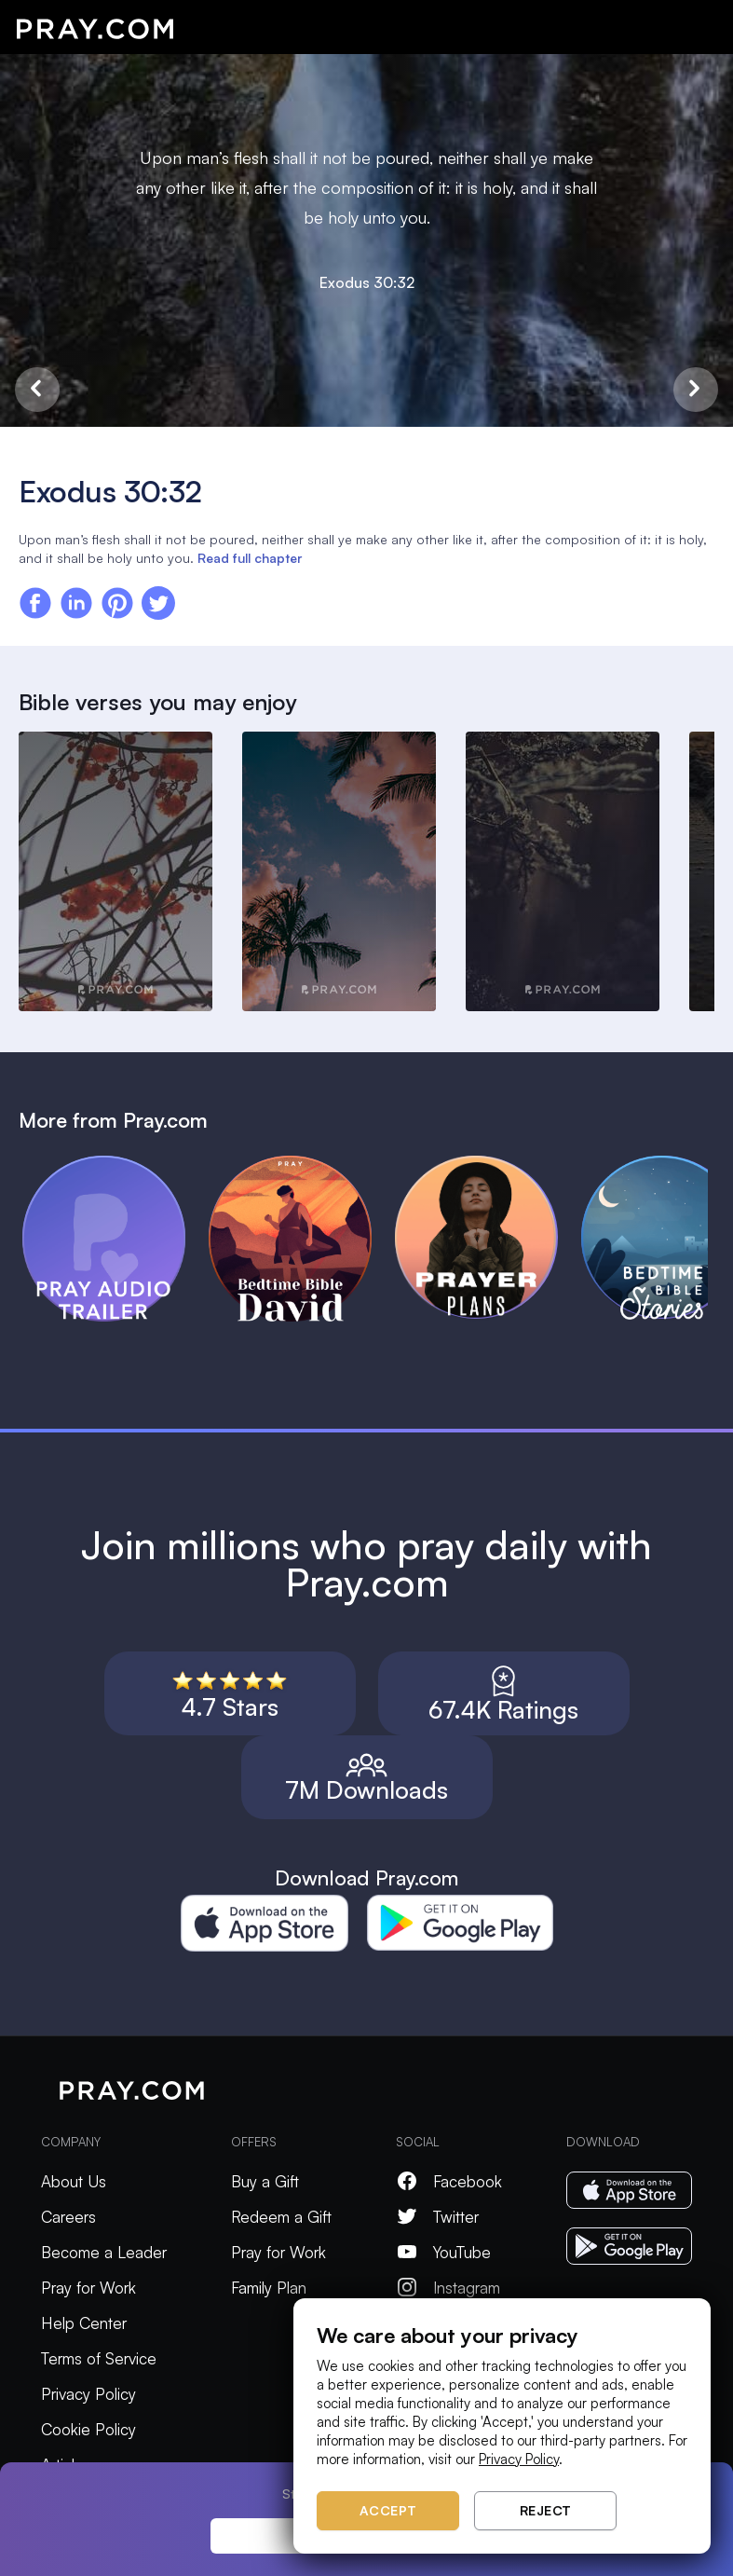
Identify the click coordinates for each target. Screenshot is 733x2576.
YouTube (443, 2252)
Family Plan (268, 2287)
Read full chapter (249, 558)
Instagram (448, 2287)
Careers (68, 2217)
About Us (73, 2181)
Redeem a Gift (281, 2217)
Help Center (84, 2323)
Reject (546, 2510)
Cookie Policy (88, 2429)
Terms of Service (98, 2358)
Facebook (449, 2181)
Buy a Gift (265, 2181)
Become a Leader (104, 2252)
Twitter (437, 2217)
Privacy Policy (88, 2394)
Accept (388, 2510)
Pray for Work (88, 2287)
